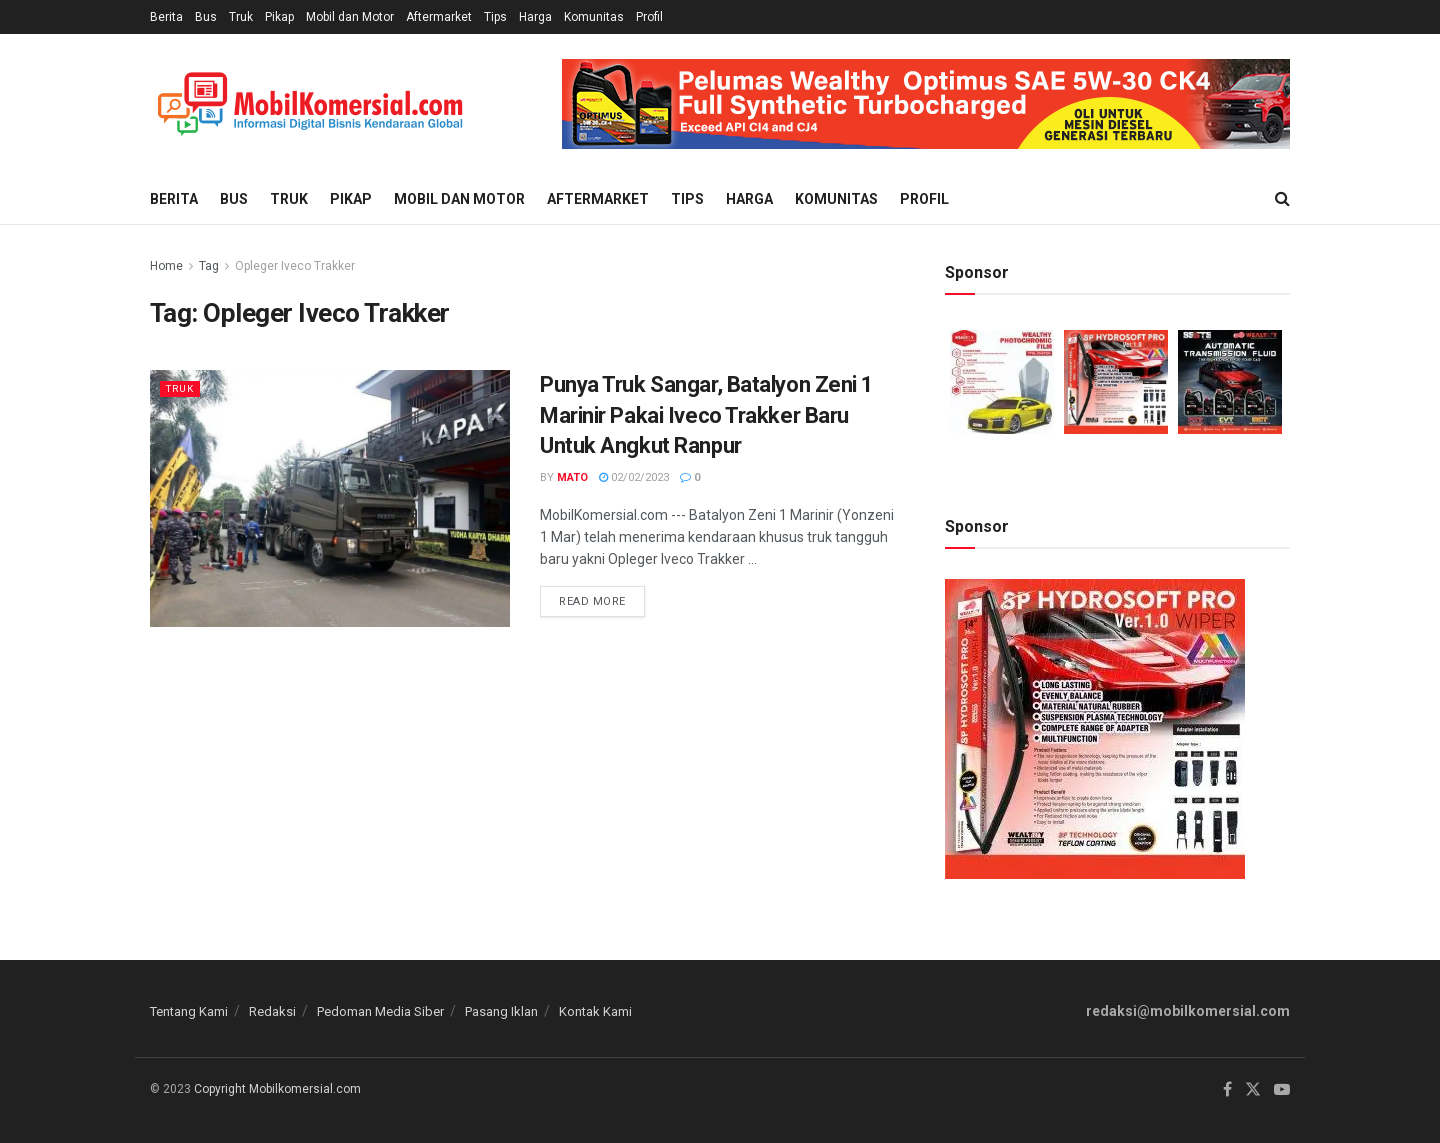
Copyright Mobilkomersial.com (277, 1089)
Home (166, 266)
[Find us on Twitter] (1253, 1090)
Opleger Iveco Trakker (295, 266)
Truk (241, 17)
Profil (649, 17)
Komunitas (594, 17)
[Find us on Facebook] (1227, 1090)
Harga (535, 17)
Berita (166, 17)
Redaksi (272, 1011)
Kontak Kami (595, 1011)
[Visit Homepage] (310, 104)
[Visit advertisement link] (926, 104)
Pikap (279, 17)
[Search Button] (1282, 199)
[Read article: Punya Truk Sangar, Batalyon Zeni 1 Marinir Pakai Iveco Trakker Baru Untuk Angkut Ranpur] (330, 498)
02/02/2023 (634, 477)
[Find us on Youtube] (1282, 1090)
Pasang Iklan (501, 1011)
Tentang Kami (189, 1011)
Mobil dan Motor (350, 17)
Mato (572, 477)
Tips (495, 17)
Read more (602, 597)
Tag (209, 266)
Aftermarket (439, 17)
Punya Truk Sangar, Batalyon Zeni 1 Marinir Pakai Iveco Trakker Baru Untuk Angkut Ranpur (707, 415)
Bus (206, 17)
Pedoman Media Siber (380, 1011)
